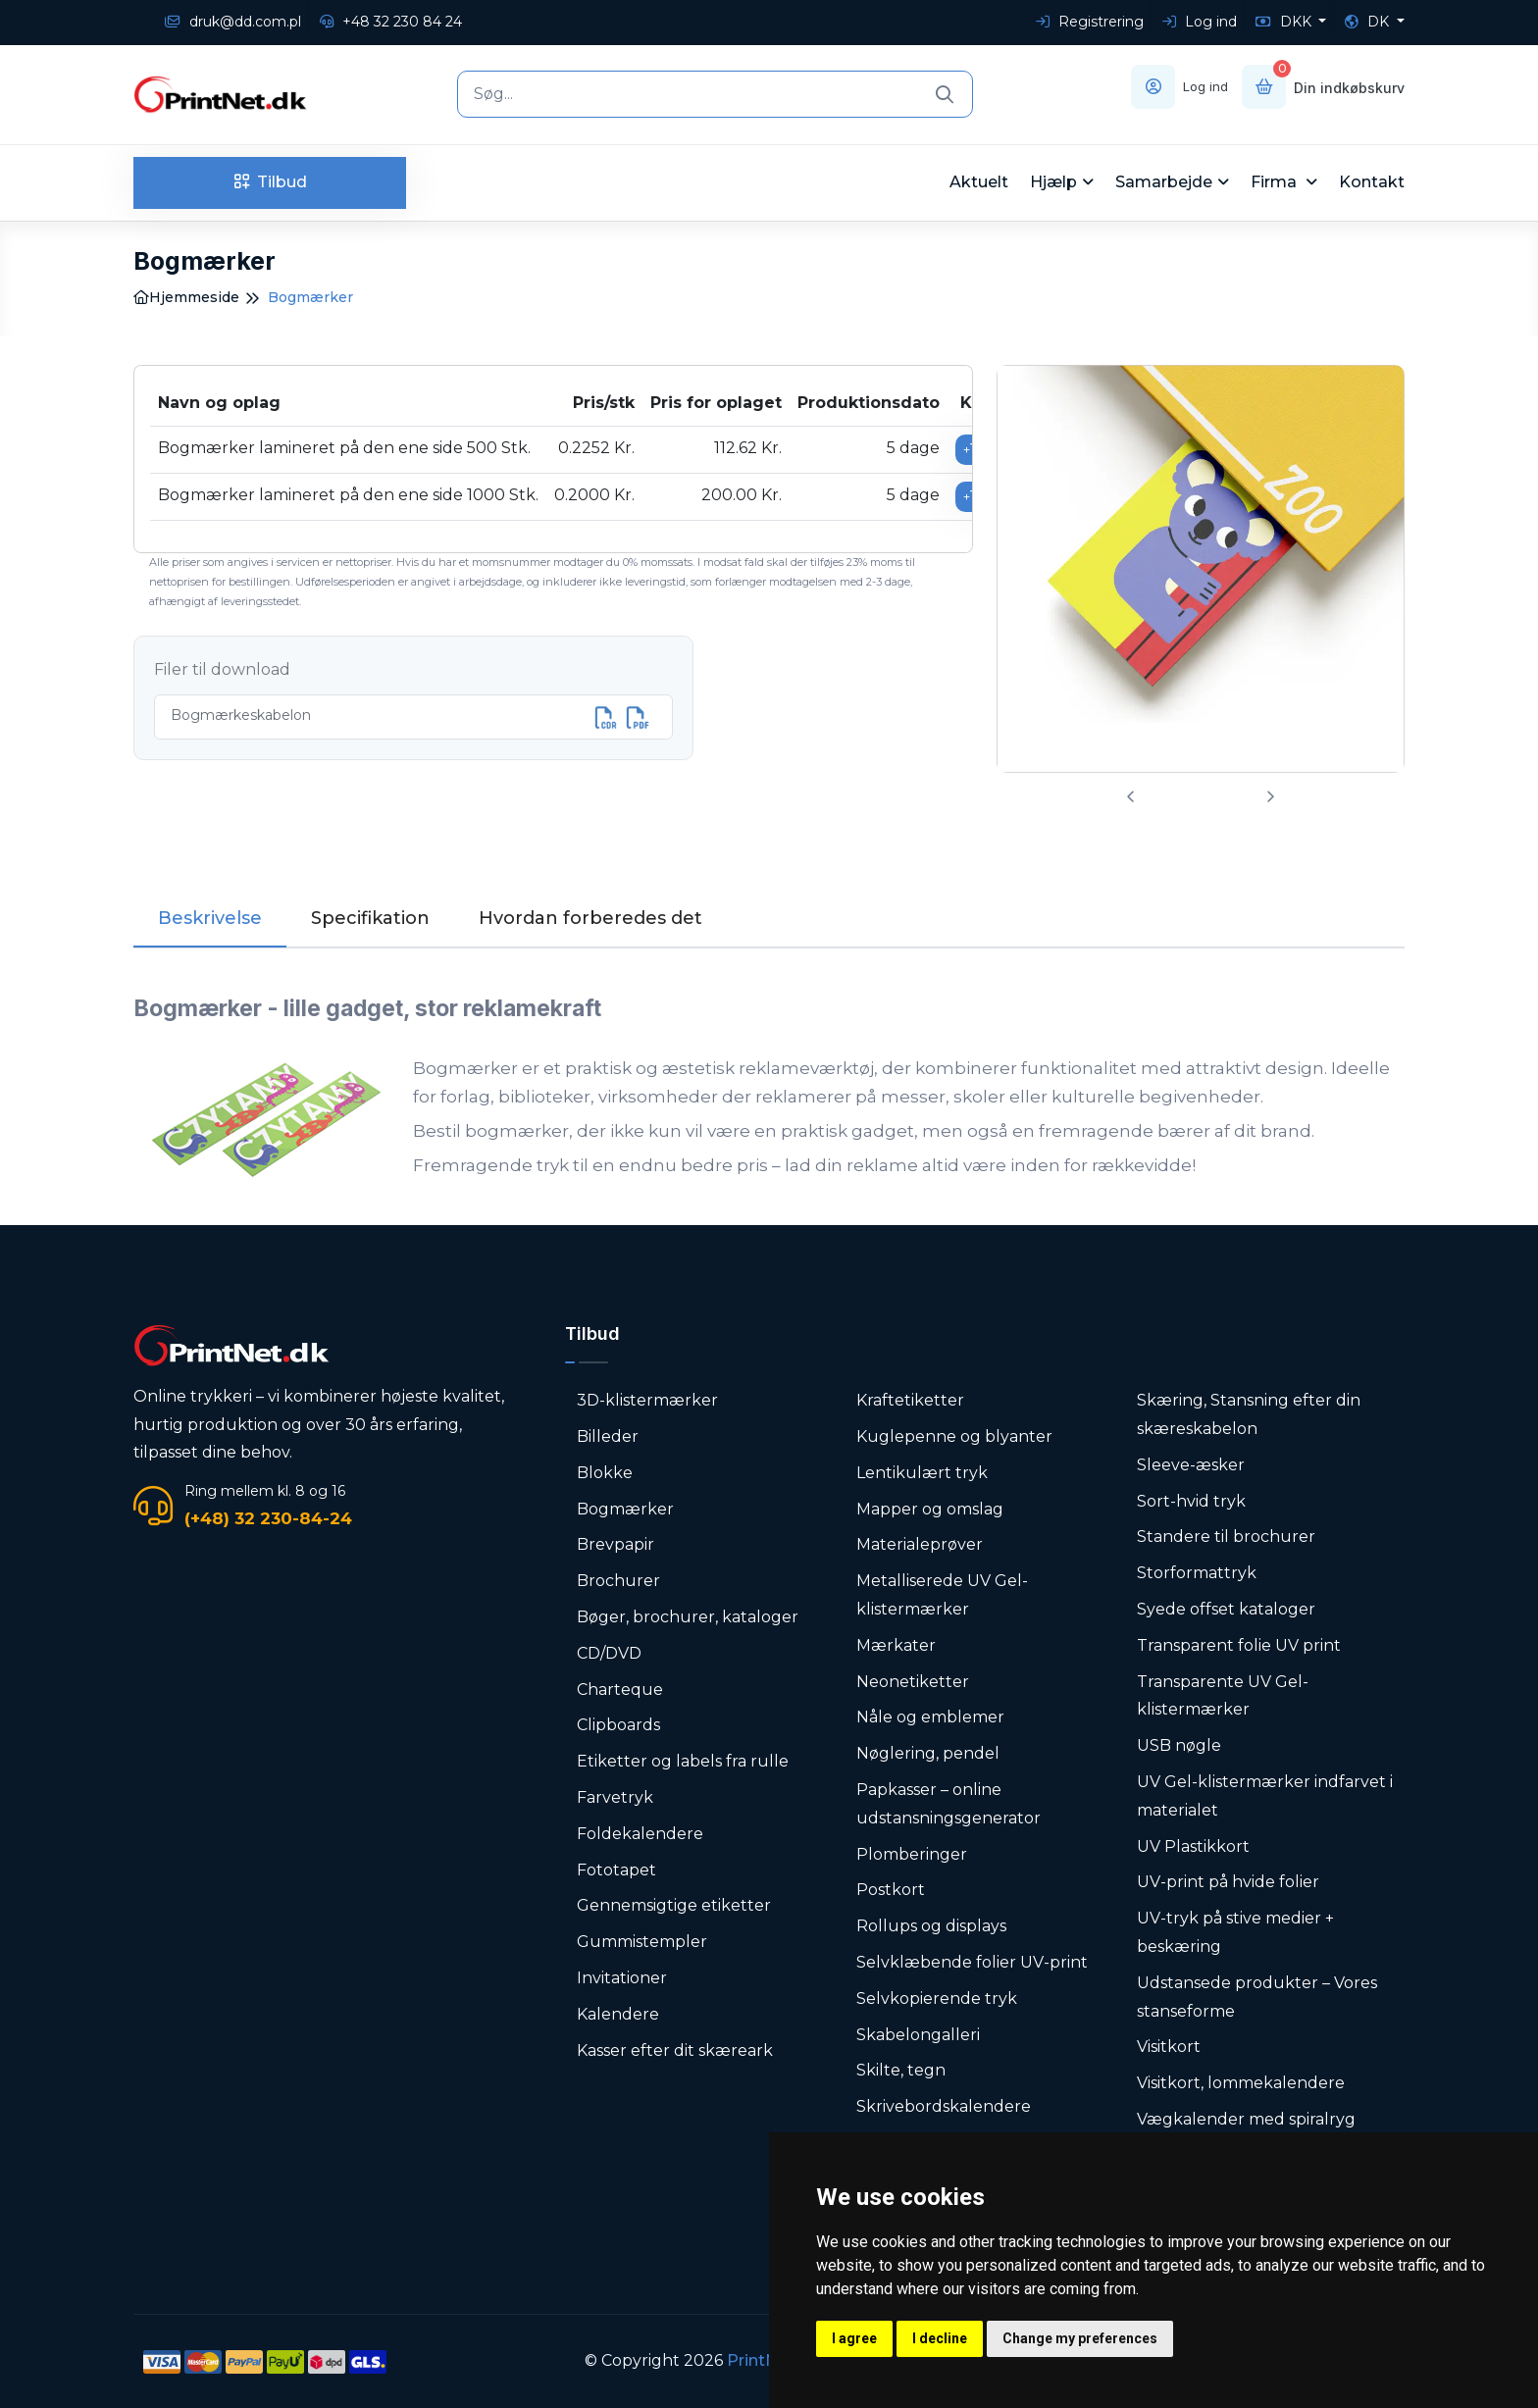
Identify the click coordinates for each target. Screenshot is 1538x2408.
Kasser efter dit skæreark (675, 2050)
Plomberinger (911, 1854)
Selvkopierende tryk (936, 1998)
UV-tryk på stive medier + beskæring (1235, 1932)
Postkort (890, 1889)
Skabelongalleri (918, 2034)
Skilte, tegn (901, 2070)
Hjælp (1053, 182)
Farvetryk (615, 1797)
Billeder (608, 1436)
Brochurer (618, 1580)
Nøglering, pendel (928, 1753)
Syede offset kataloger (1226, 1609)
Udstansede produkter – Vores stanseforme (1257, 1997)
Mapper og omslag (929, 1509)
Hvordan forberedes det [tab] (590, 918)
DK (1369, 21)
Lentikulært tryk (922, 1472)
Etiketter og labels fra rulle (683, 1761)
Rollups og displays (931, 1926)
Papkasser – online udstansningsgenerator (948, 1803)
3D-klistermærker (647, 1400)
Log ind (1199, 21)
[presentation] (1131, 797)
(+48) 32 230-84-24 (268, 1518)
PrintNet (761, 2360)
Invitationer (622, 1978)
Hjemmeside (186, 297)
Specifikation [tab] (370, 918)
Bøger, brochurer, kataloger (687, 1617)
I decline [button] (939, 2338)
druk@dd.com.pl (233, 21)
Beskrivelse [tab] (210, 918)
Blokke (605, 1472)
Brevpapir (615, 1544)
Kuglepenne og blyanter (954, 1436)
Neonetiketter (912, 1681)
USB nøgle (1179, 1745)
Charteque (620, 1689)
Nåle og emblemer (930, 1717)
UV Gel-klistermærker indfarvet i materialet (1265, 1795)
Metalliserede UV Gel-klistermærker (942, 1594)
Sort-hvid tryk (1191, 1501)
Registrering (1090, 21)
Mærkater (896, 1645)
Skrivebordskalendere (943, 2106)
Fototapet (616, 1870)
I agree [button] (854, 2338)
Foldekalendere (640, 1833)
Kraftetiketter (910, 1400)
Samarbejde (1163, 182)
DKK (1285, 21)
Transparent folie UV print (1239, 1645)
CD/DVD (609, 1653)
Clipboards (618, 1725)
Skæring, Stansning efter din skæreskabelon (1248, 1414)
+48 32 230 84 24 (391, 21)
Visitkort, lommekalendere (1241, 2083)
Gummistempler (642, 1941)
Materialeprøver (919, 1544)
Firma (1276, 182)
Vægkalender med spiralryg (1246, 2119)
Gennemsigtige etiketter (674, 1905)
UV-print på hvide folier (1228, 1881)
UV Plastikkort (1193, 1846)
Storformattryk (1196, 1572)
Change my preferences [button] (1079, 2338)
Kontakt (1372, 182)
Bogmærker (625, 1509)
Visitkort (1169, 2046)
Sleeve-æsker (1191, 1465)
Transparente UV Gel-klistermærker (1222, 1695)
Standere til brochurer (1226, 1536)
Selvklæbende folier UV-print (972, 1962)
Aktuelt (978, 182)
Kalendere (618, 2014)
